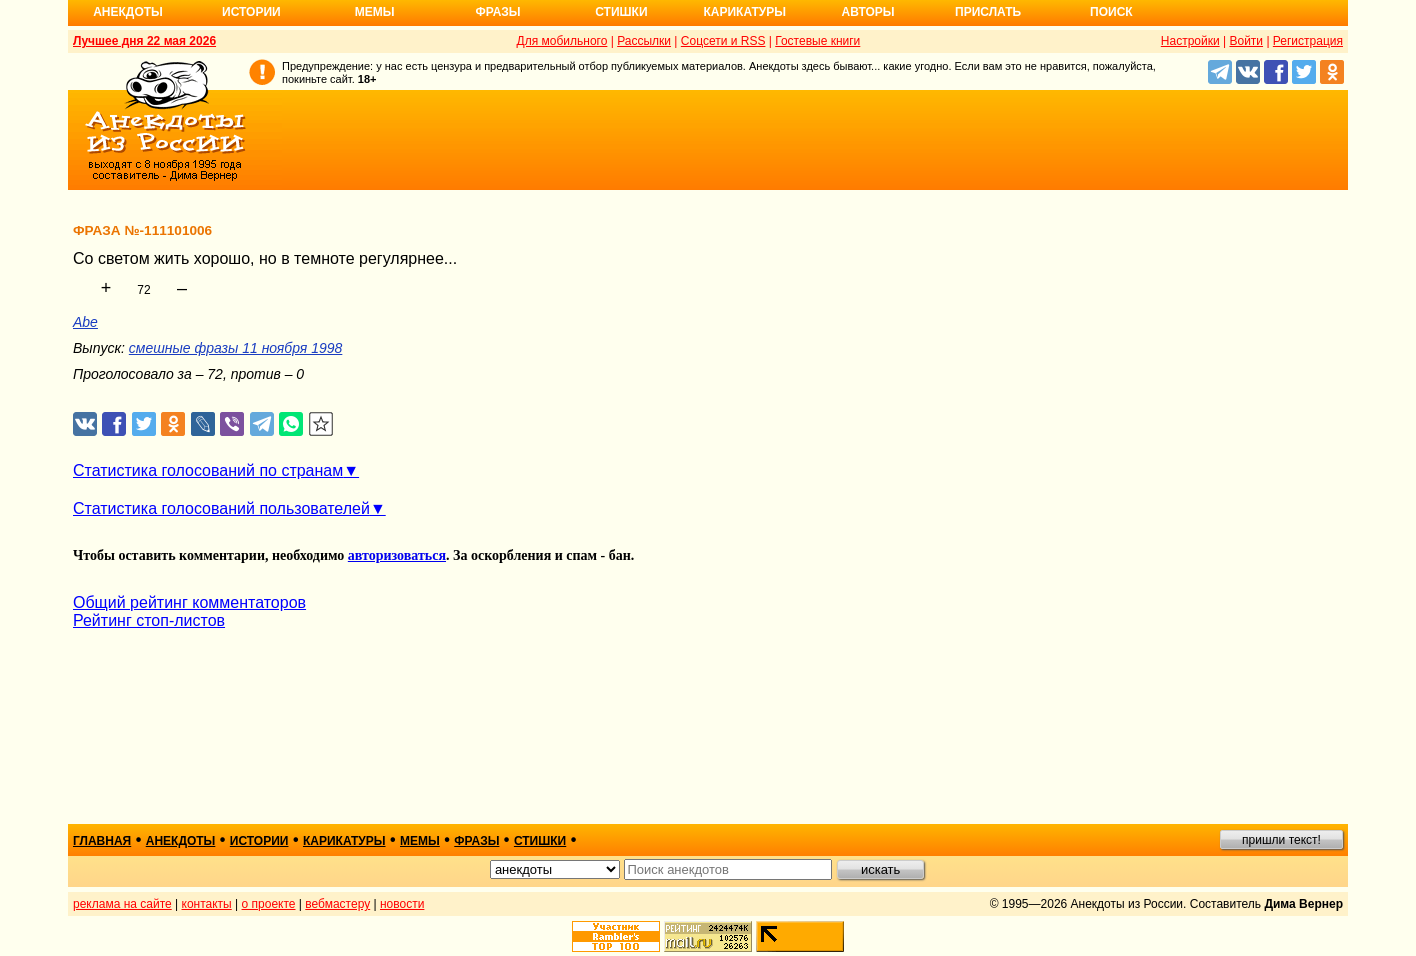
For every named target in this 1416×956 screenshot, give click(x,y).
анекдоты (181, 841)
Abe (85, 322)
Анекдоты (128, 12)
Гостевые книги (817, 41)
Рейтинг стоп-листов (149, 620)
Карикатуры (744, 12)
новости (402, 904)
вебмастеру (337, 904)
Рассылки (644, 41)
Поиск (1111, 12)
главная (102, 841)
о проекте (269, 904)
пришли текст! (1281, 840)
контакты (207, 904)
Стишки (621, 12)
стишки (540, 841)
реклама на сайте (122, 904)
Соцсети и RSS (723, 41)
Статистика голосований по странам (208, 470)
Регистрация (1308, 41)
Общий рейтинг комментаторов (189, 602)
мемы (420, 841)
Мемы (375, 12)
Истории (251, 12)
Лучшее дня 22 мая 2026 (144, 41)
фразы (476, 841)
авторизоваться (397, 555)
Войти (1246, 41)
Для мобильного (562, 41)
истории (259, 841)
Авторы (868, 12)
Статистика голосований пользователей (221, 508)
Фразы (497, 12)
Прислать (988, 12)
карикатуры (344, 841)
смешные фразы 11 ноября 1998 (236, 348)
